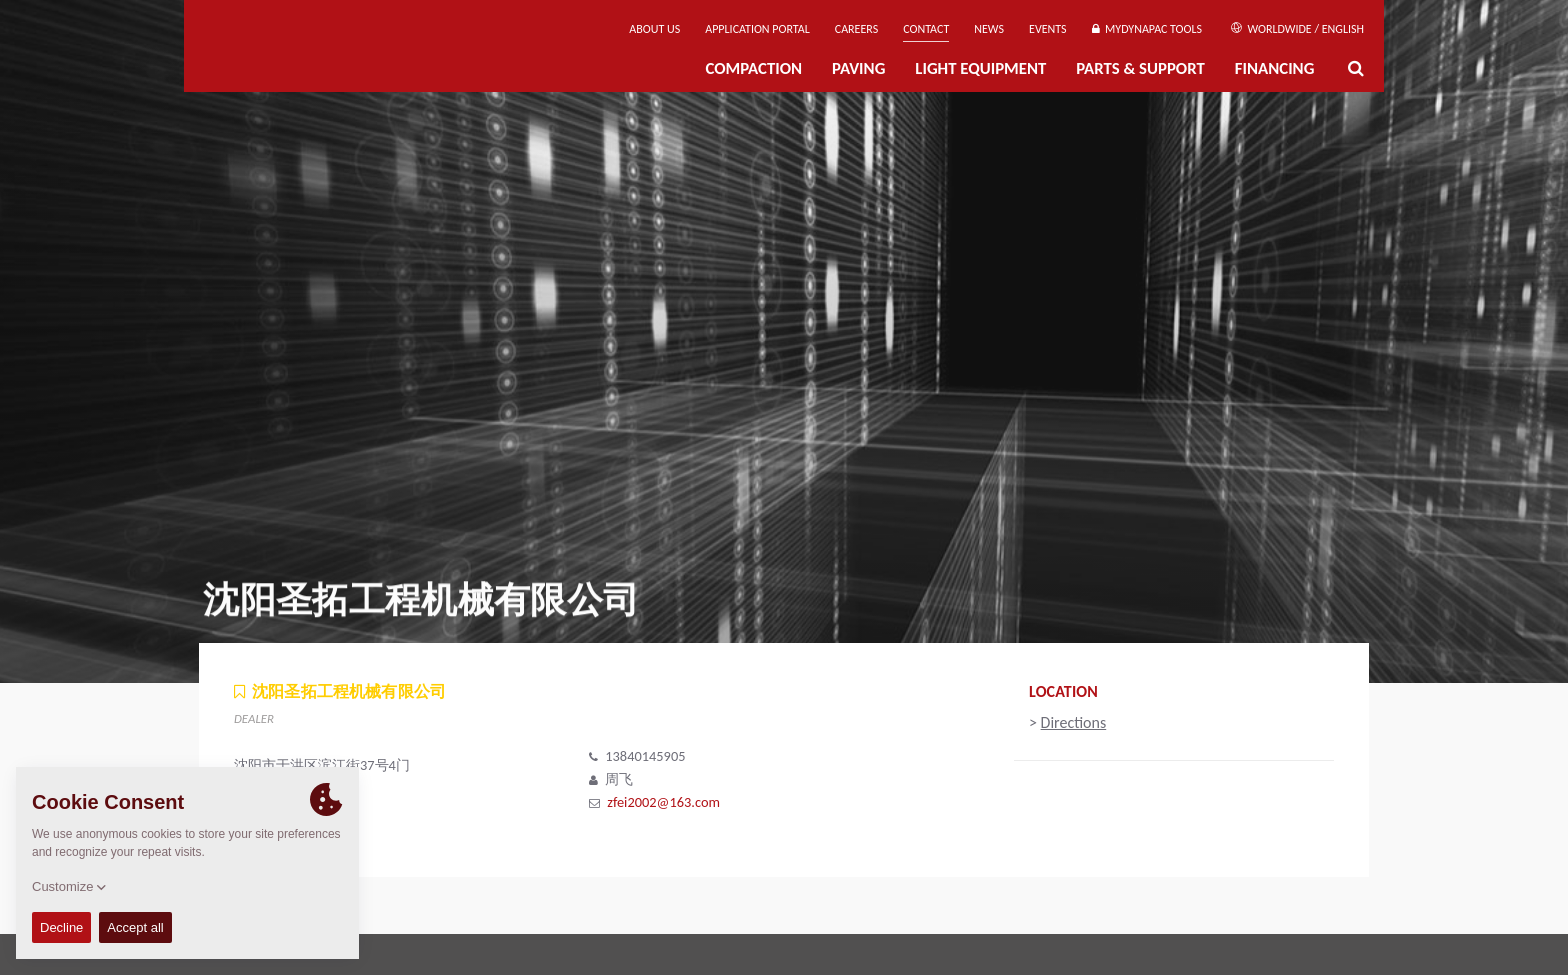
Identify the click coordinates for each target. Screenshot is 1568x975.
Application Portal (757, 29)
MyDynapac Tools (1147, 29)
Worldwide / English (1297, 29)
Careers (856, 29)
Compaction (753, 68)
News (989, 29)
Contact (926, 29)
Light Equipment (980, 68)
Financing (1275, 68)
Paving (858, 68)
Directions (1074, 722)
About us (654, 29)
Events (1048, 29)
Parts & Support (1140, 68)
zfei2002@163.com (663, 802)
